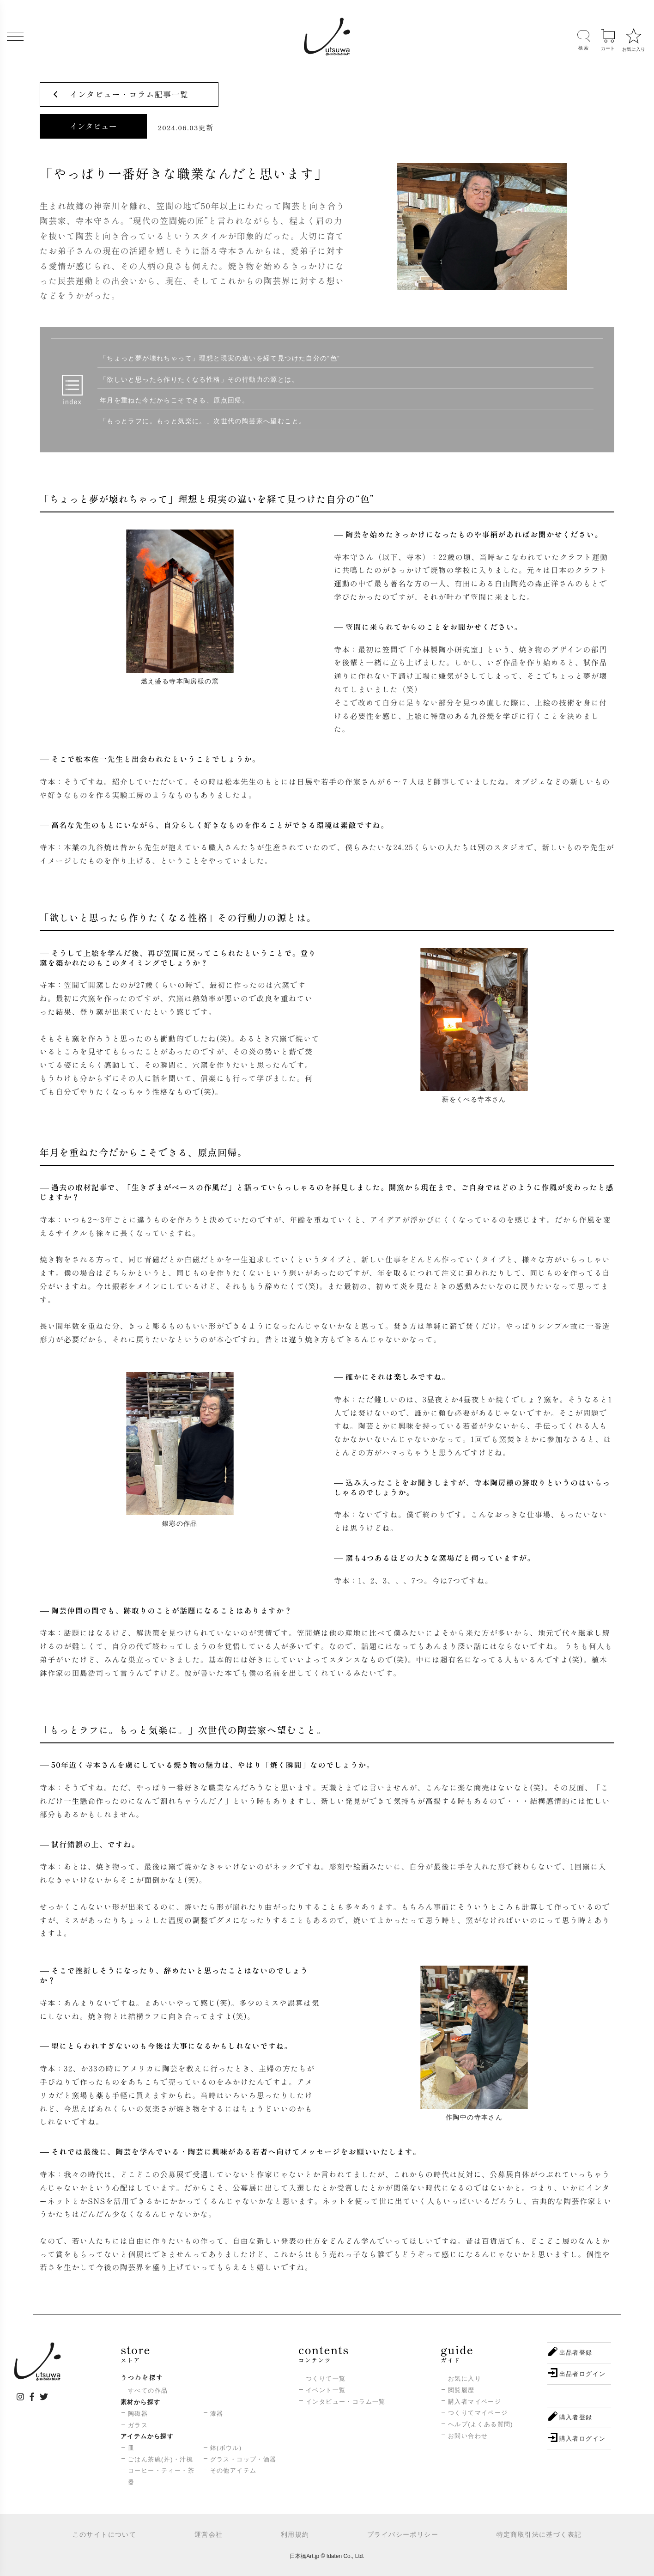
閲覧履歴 (461, 2390)
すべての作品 (148, 2390)
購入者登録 (576, 2417)
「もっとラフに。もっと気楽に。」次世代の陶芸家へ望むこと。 (203, 421)
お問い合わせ (468, 2435)
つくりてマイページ (478, 2412)
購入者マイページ (474, 2401)
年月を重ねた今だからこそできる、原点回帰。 (174, 400)
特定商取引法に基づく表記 (539, 2534)
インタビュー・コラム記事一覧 (129, 94)
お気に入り (464, 2378)
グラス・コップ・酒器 (243, 2459)
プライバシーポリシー (402, 2534)
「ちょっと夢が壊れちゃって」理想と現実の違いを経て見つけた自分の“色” (220, 358)
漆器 (217, 2413)
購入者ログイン (582, 2438)
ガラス (138, 2425)
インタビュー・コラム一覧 (346, 2401)
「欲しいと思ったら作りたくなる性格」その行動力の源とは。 (199, 379)
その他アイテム (233, 2470)
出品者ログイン (582, 2373)
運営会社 (208, 2534)
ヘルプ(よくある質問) (480, 2424)
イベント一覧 (325, 2390)
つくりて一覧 (325, 2378)
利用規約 (295, 2534)
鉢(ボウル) (226, 2447)
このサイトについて (105, 2534)
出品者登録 (576, 2352)
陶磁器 (138, 2413)
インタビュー (93, 126)
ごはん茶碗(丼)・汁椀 (160, 2459)
